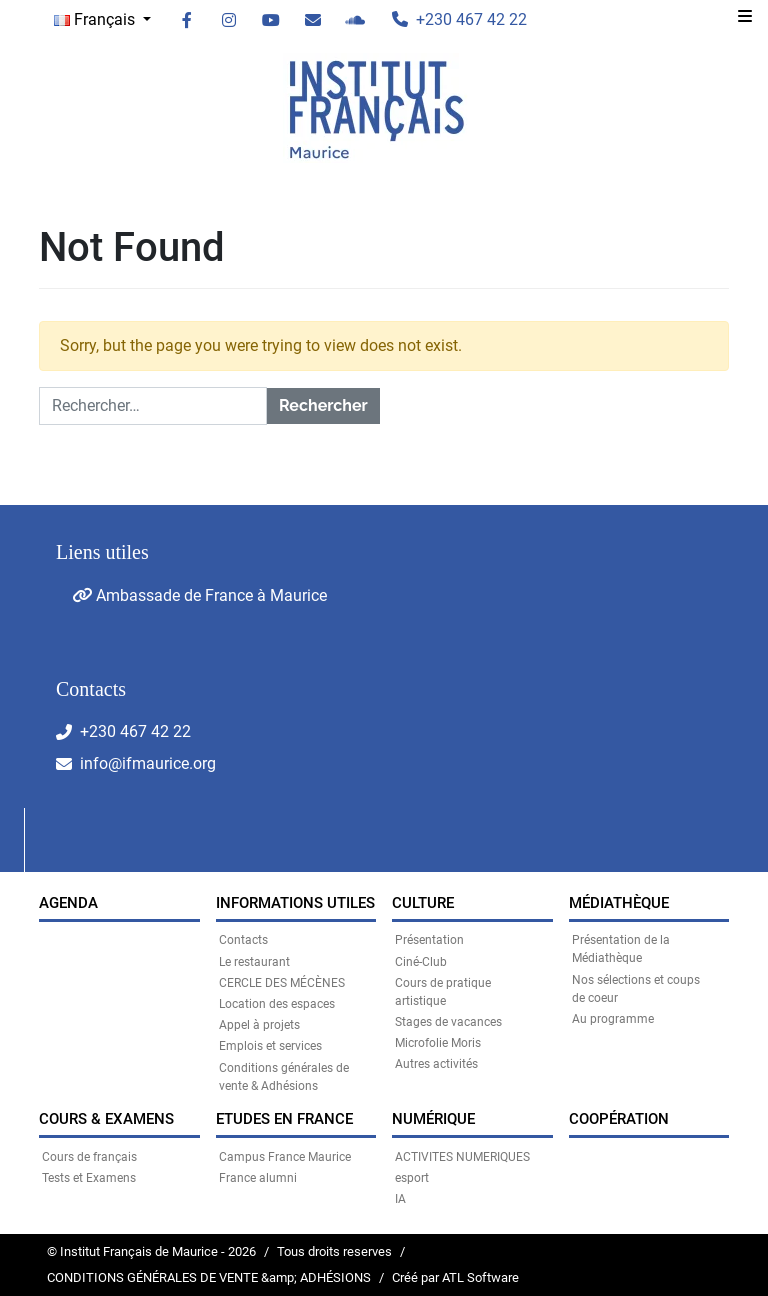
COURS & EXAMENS (106, 1119)
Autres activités (436, 1064)
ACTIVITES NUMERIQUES (462, 1157)
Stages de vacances (448, 1022)
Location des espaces (277, 1004)
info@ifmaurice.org (148, 763)
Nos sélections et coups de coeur (636, 989)
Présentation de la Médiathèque (621, 949)
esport (412, 1178)
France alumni (258, 1178)
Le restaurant (254, 962)
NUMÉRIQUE (433, 1119)
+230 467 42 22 (135, 731)
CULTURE (423, 903)
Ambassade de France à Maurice (199, 595)
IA (400, 1199)
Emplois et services (270, 1046)
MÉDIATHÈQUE (619, 903)
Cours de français (89, 1157)
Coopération (619, 1119)
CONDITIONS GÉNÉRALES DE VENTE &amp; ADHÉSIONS (209, 1277)
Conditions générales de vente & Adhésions (284, 1077)
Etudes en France (284, 1119)
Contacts (243, 940)
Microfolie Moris (438, 1043)
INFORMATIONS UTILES (295, 903)
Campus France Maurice (285, 1157)
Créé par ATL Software (455, 1277)
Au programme (613, 1019)
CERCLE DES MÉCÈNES (282, 983)
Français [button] (96, 19)
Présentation (429, 940)
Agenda (68, 903)
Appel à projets (259, 1025)
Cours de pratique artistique (443, 992)
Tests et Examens (89, 1178)
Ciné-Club (421, 962)
